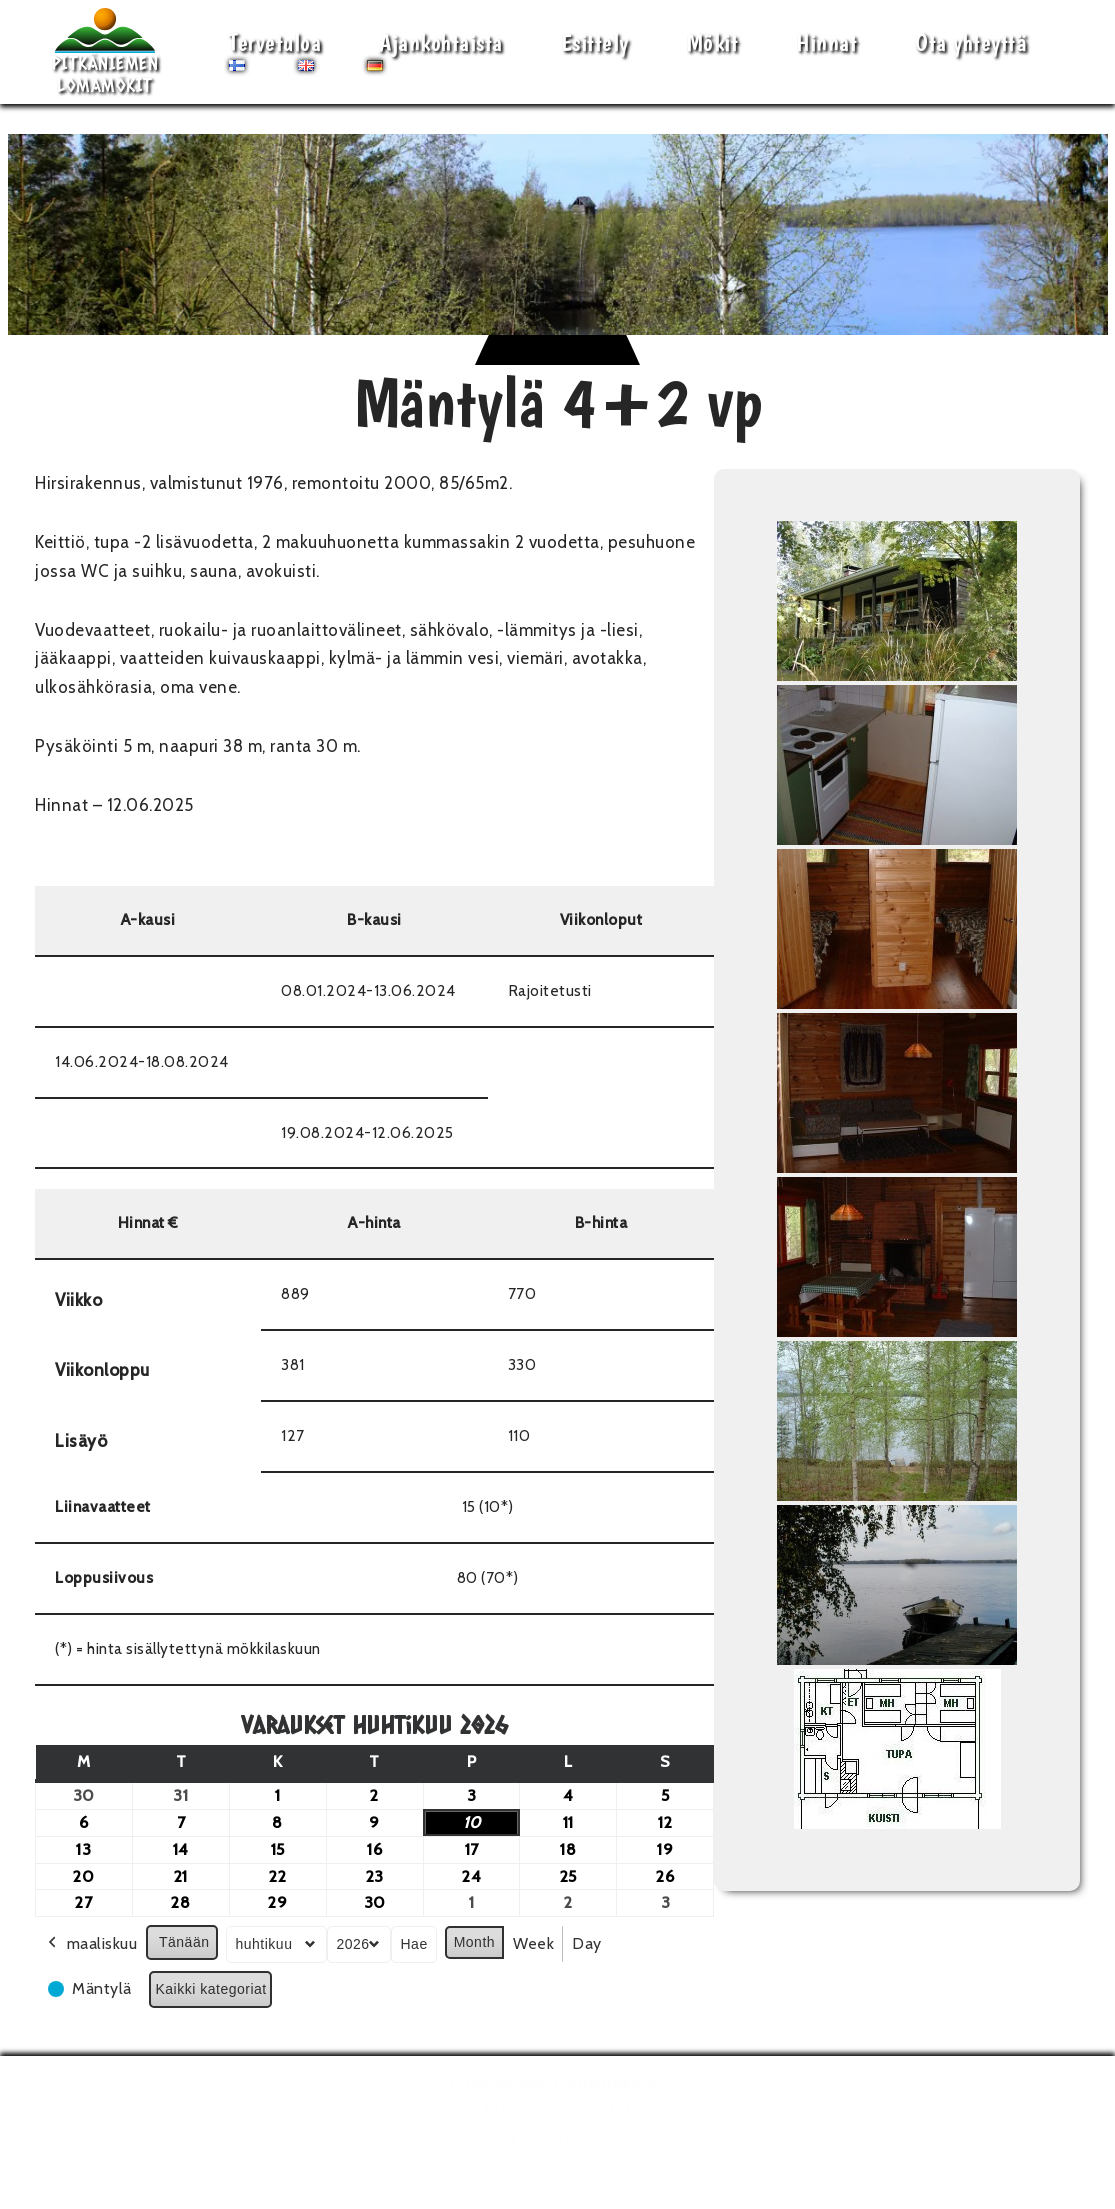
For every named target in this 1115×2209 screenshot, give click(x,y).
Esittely (595, 42)
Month (474, 1942)
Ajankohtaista (441, 42)
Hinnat (826, 42)
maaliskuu (90, 1944)
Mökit (713, 42)
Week (533, 1943)
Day (587, 1943)
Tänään (184, 1942)
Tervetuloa (275, 42)
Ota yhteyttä (971, 42)
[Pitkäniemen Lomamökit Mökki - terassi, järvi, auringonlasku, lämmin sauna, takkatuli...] (105, 52)
